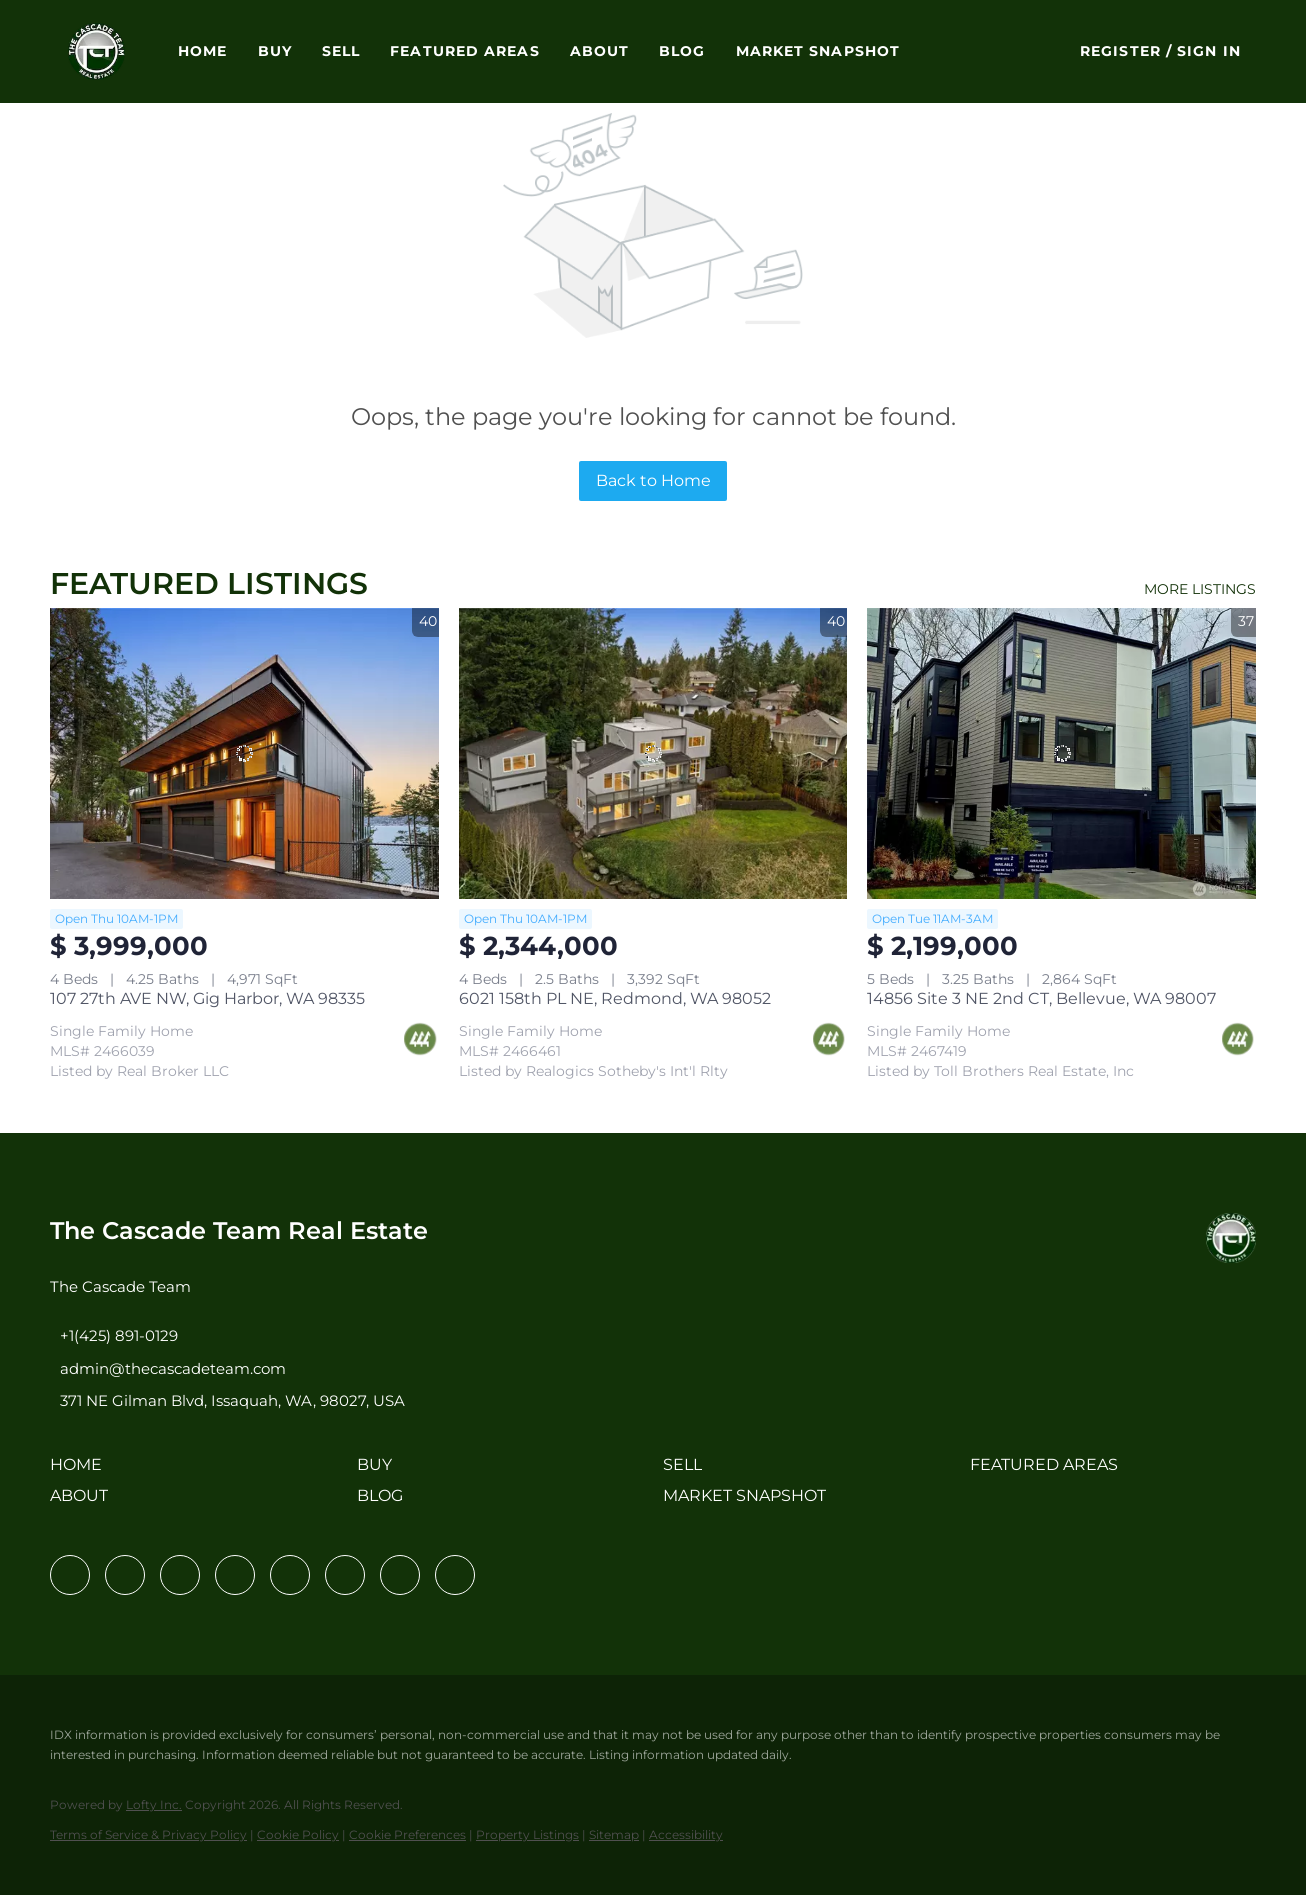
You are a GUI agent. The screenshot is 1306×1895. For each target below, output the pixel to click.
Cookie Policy (298, 1834)
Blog (682, 51)
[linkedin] (125, 1575)
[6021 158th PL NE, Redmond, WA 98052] (653, 753)
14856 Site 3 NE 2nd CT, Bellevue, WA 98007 (1041, 998)
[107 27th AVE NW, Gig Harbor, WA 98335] (244, 753)
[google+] (455, 1575)
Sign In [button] (1209, 51)
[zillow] (235, 1575)
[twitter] (180, 1575)
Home (202, 51)
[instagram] (290, 1575)
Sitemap (614, 1834)
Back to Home (653, 480)
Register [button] (1120, 51)
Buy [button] (275, 51)
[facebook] (70, 1575)
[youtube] (345, 1575)
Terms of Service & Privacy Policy (148, 1834)
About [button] (600, 51)
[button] (96, 51)
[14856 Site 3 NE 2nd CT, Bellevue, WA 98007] (1061, 753)
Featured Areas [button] (464, 51)
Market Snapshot (818, 51)
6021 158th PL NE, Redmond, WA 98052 (615, 998)
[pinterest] (400, 1575)
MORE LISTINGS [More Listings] (1200, 589)
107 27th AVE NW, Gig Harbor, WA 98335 (207, 998)
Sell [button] (341, 51)
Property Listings (527, 1834)
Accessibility (686, 1834)
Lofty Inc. (154, 1804)
